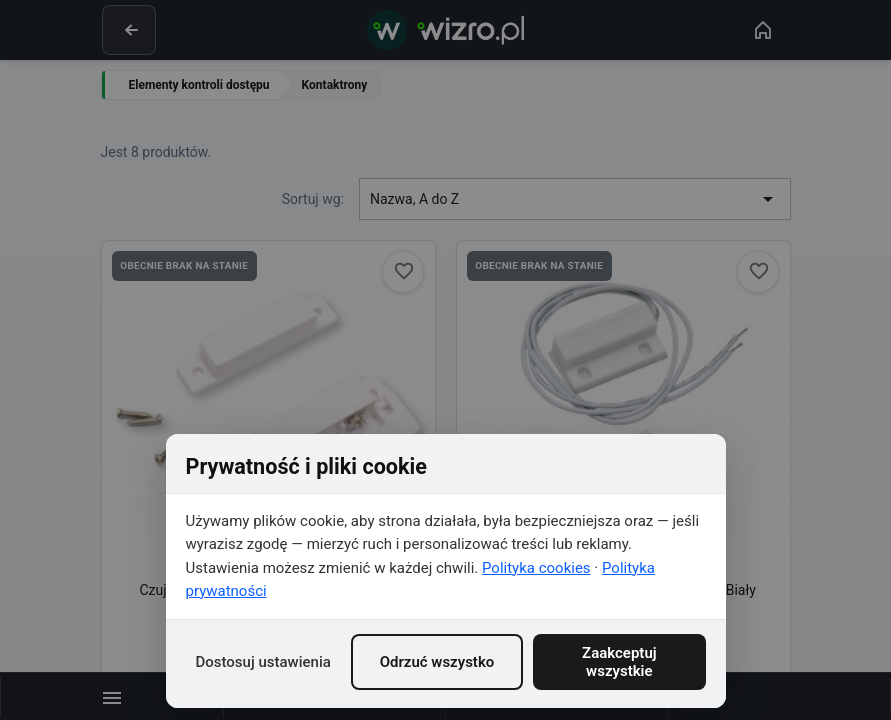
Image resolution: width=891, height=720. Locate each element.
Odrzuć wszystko (437, 662)
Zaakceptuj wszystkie (619, 662)
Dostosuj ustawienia (263, 662)
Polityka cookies (536, 568)
